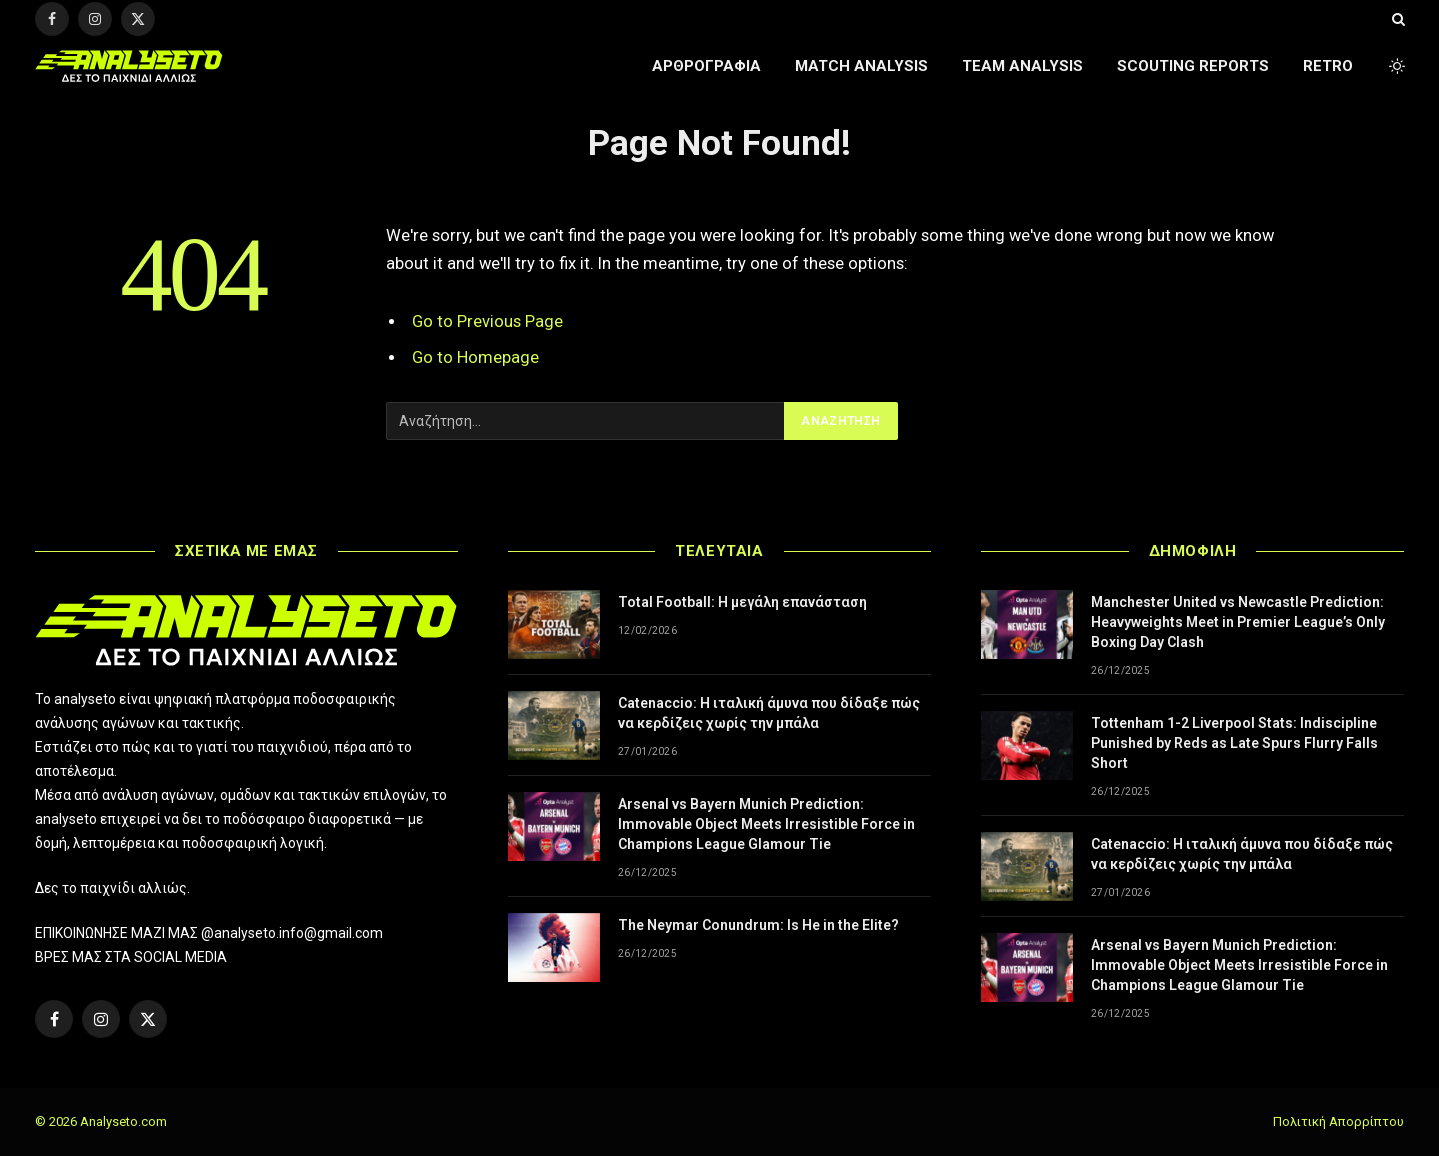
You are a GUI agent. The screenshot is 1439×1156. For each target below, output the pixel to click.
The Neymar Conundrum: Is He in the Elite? (758, 925)
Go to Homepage (475, 357)
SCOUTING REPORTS (1193, 66)
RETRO (1328, 66)
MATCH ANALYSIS (861, 66)
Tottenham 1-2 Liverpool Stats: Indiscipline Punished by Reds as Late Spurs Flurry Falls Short (1234, 743)
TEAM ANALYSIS (1022, 66)
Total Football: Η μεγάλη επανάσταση (742, 602)
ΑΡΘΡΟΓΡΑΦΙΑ (706, 66)
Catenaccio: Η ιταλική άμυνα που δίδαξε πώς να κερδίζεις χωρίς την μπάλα (769, 713)
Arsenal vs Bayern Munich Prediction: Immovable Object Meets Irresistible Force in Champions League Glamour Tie (766, 824)
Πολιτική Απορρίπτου (1338, 1121)
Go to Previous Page (487, 321)
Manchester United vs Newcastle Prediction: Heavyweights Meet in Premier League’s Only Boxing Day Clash (1238, 622)
